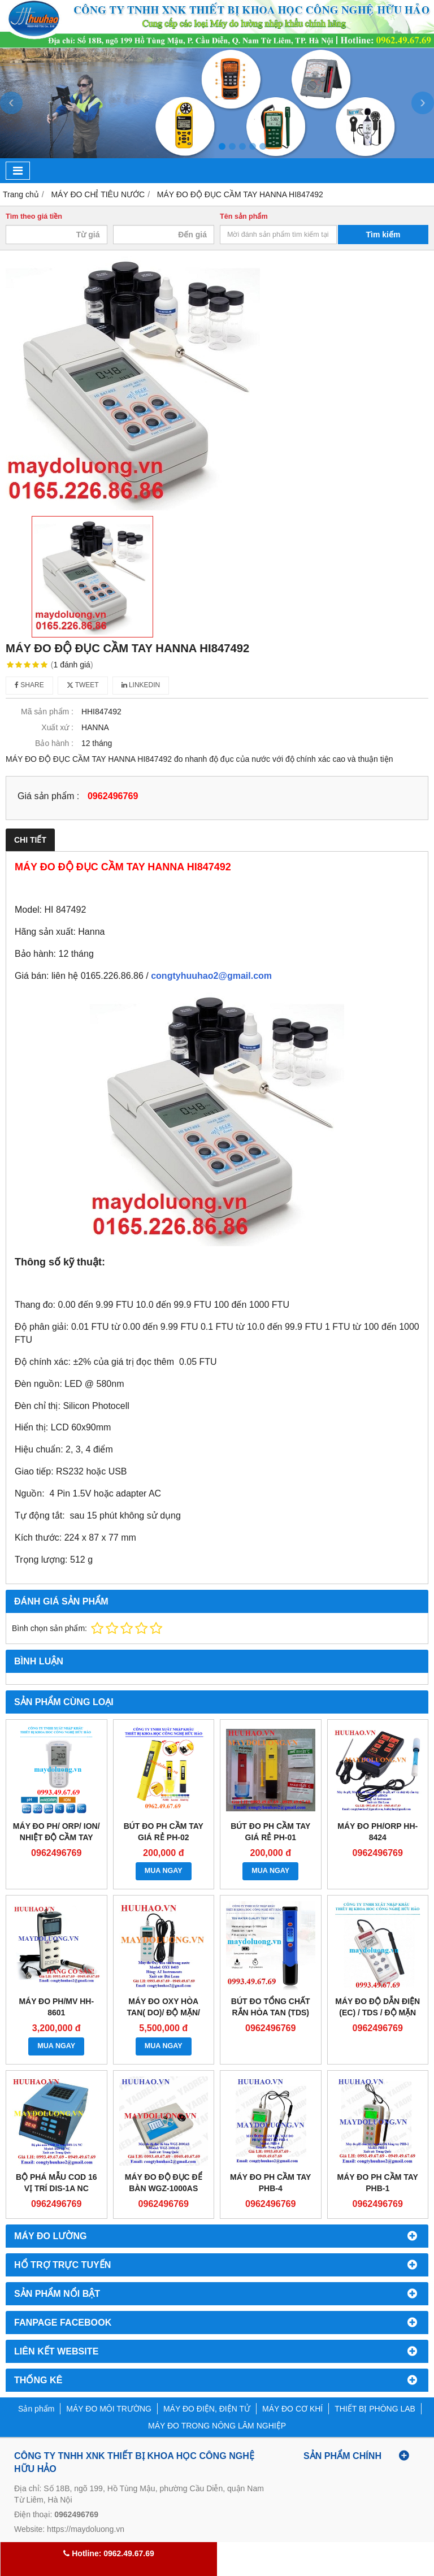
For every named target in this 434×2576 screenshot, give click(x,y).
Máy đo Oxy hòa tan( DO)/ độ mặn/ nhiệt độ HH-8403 (163, 2012)
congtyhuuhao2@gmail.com (211, 976)
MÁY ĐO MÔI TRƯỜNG (108, 2408)
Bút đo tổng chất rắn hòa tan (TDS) (270, 2007)
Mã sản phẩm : (47, 711)
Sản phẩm (36, 2408)
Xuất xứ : (57, 727)
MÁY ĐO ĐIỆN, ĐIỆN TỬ (206, 2408)
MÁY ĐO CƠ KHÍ (292, 2408)
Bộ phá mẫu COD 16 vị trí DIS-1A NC (56, 2182)
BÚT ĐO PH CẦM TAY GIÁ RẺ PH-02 (163, 1832)
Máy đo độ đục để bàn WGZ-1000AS (163, 2182)
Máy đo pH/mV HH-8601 (56, 2007)
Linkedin (140, 685)
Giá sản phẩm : (48, 796)
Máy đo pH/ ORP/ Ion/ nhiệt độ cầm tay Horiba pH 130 (56, 1837)
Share (29, 685)
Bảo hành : (54, 743)
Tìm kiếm (383, 234)
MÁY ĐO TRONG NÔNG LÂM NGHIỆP (217, 2425)
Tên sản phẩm (244, 216)
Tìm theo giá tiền (34, 216)
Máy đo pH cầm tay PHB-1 (377, 2182)
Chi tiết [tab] (30, 839)
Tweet (83, 685)
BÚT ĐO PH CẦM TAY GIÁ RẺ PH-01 (270, 1832)
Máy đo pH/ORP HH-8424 (377, 1832)
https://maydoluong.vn (85, 2529)
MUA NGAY (164, 1871)
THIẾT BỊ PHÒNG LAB (375, 2408)
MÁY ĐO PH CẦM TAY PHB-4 (270, 2182)
